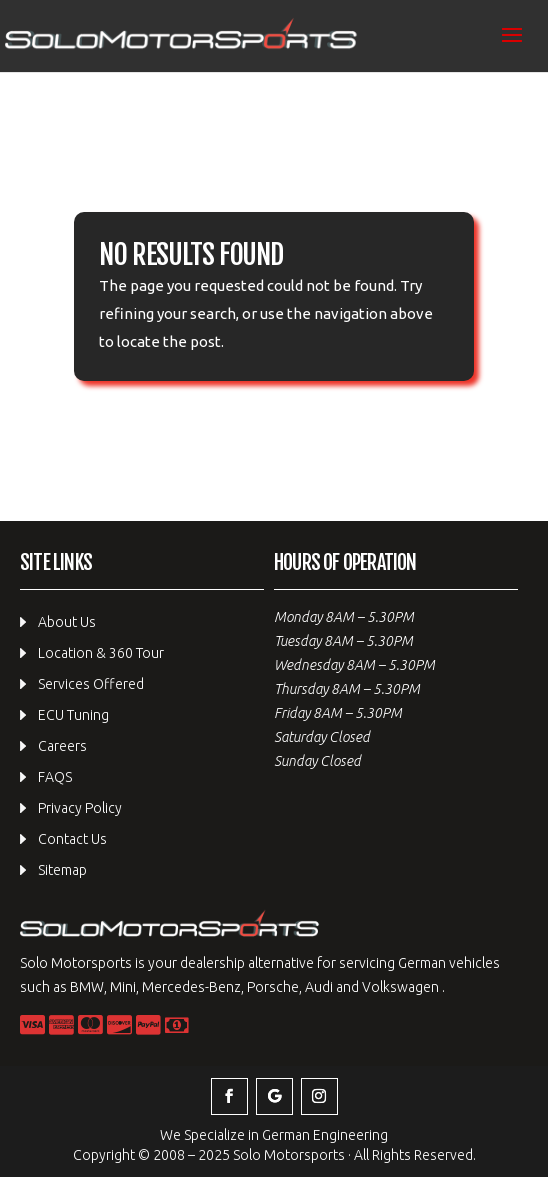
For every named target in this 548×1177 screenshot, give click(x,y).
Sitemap (62, 870)
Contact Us (72, 839)
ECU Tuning (73, 715)
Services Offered (91, 684)
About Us (67, 622)
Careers (62, 746)
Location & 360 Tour (101, 653)
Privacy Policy (80, 808)
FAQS (55, 777)
